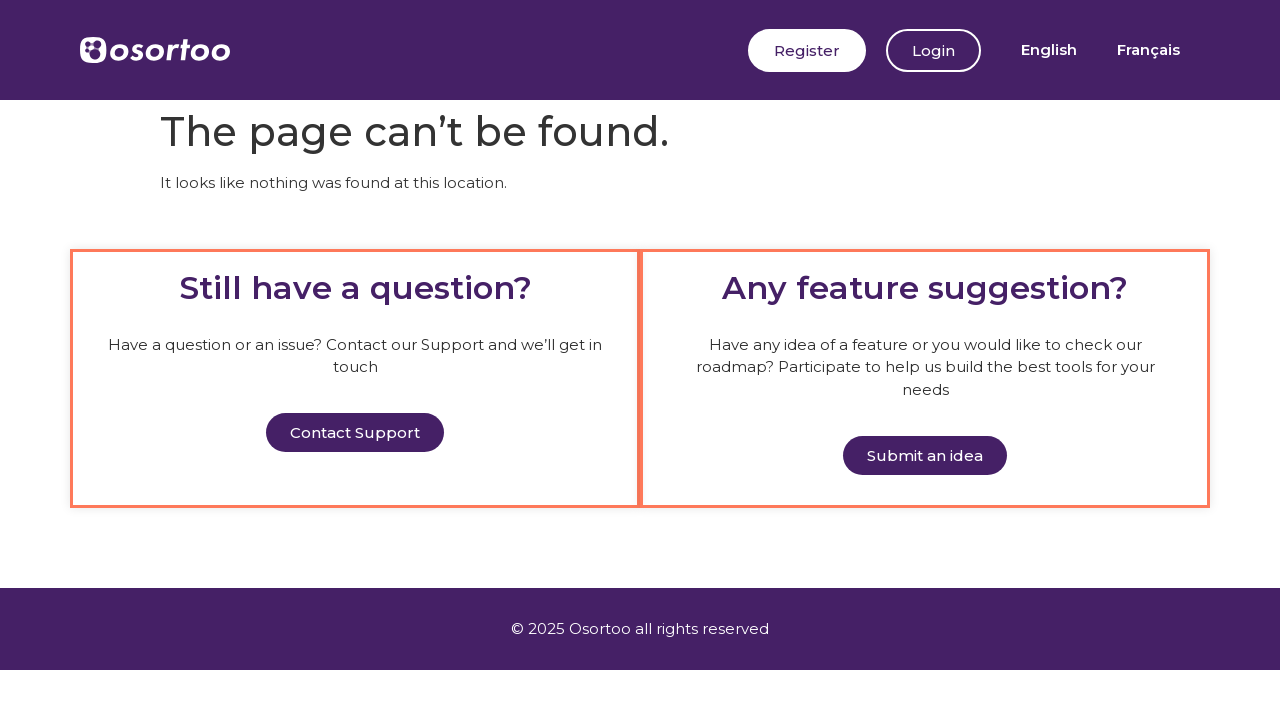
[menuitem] (1049, 50)
